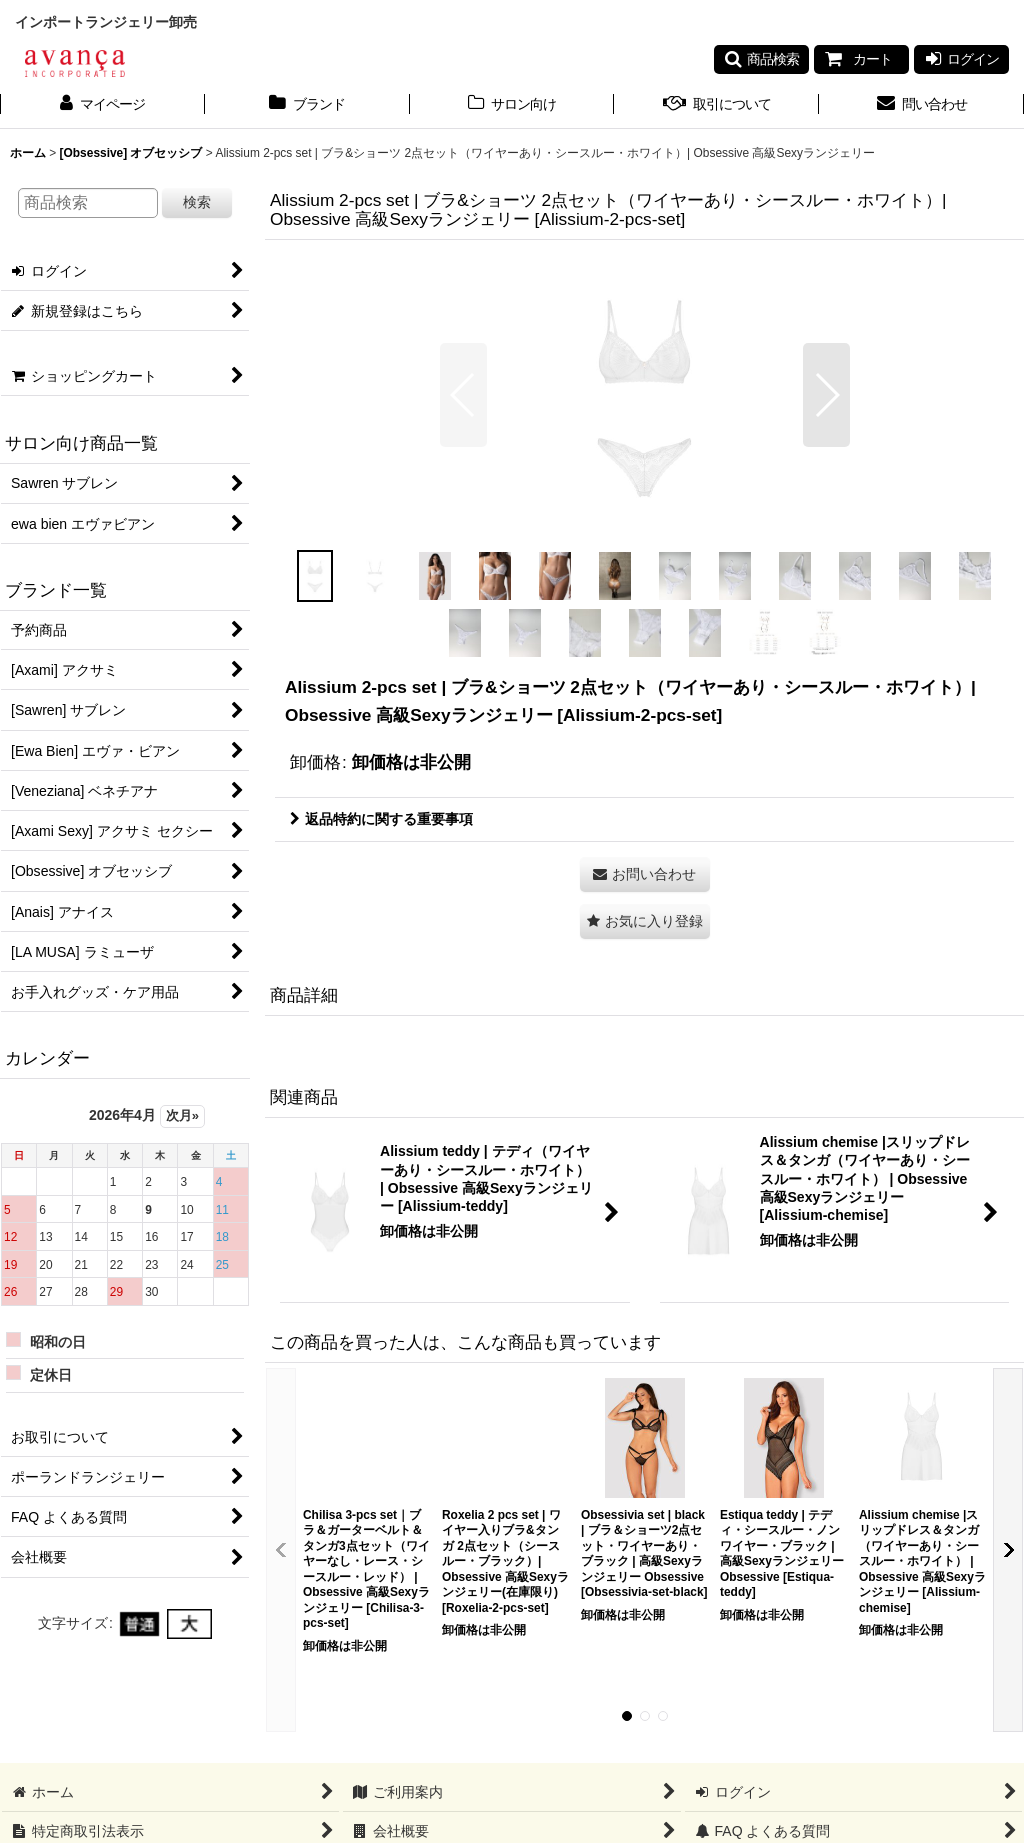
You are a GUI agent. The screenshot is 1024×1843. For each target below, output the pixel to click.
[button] (761, 59)
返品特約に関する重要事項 (381, 819)
